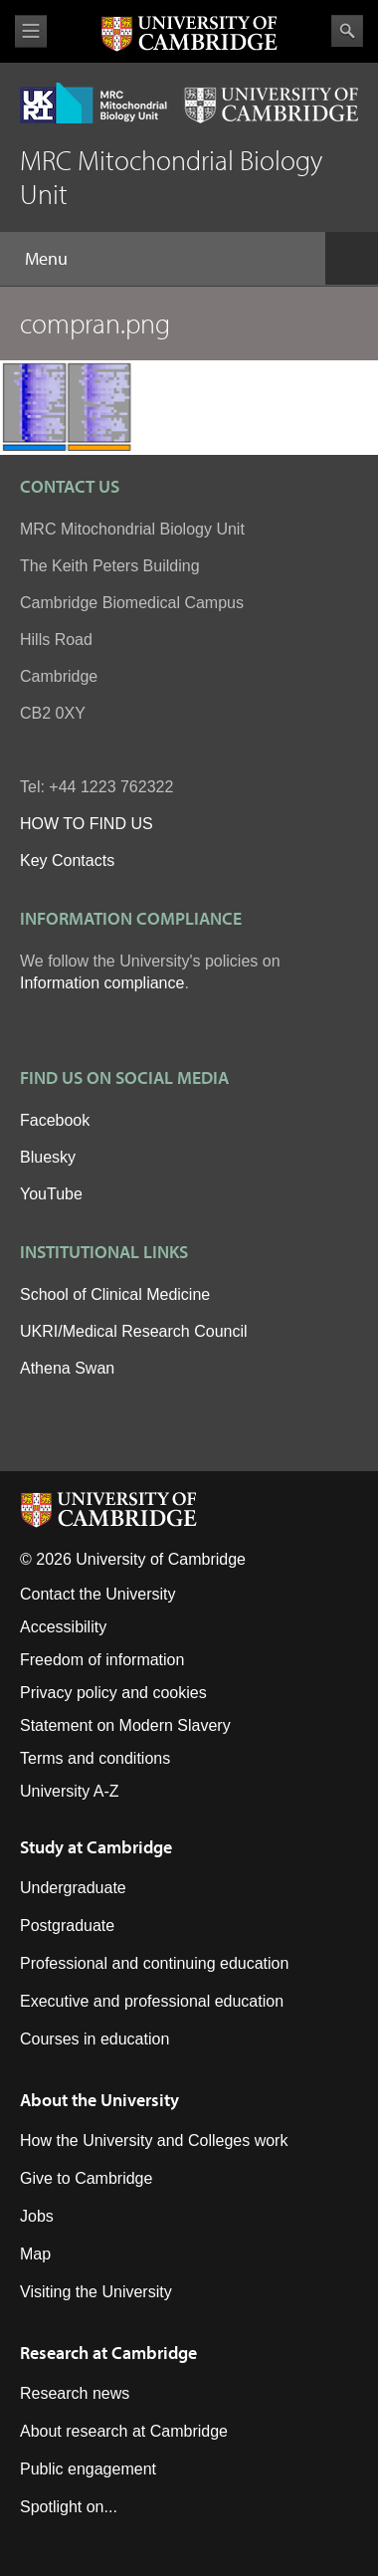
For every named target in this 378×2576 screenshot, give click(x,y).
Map (35, 2254)
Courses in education (94, 2039)
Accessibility (63, 1626)
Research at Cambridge (108, 2352)
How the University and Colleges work (153, 2140)
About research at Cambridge (124, 2431)
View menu (31, 31)
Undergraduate (73, 1887)
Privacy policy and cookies (113, 1692)
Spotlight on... (68, 2506)
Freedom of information (102, 1659)
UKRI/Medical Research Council (134, 1331)
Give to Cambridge (86, 2178)
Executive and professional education (152, 2001)
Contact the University (98, 1594)
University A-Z (69, 1791)
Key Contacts (67, 860)
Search (347, 31)
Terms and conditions (95, 1758)
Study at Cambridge (96, 1846)
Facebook (55, 1120)
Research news (74, 2393)
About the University (99, 2099)
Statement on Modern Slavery (125, 1725)
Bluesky (48, 1157)
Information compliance (102, 982)
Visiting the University (96, 2291)
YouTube (51, 1193)
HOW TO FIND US (86, 823)
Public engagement (88, 2469)
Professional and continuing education (154, 1963)
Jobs (37, 2216)
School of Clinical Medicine (115, 1294)
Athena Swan (67, 1368)
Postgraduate (67, 1925)
